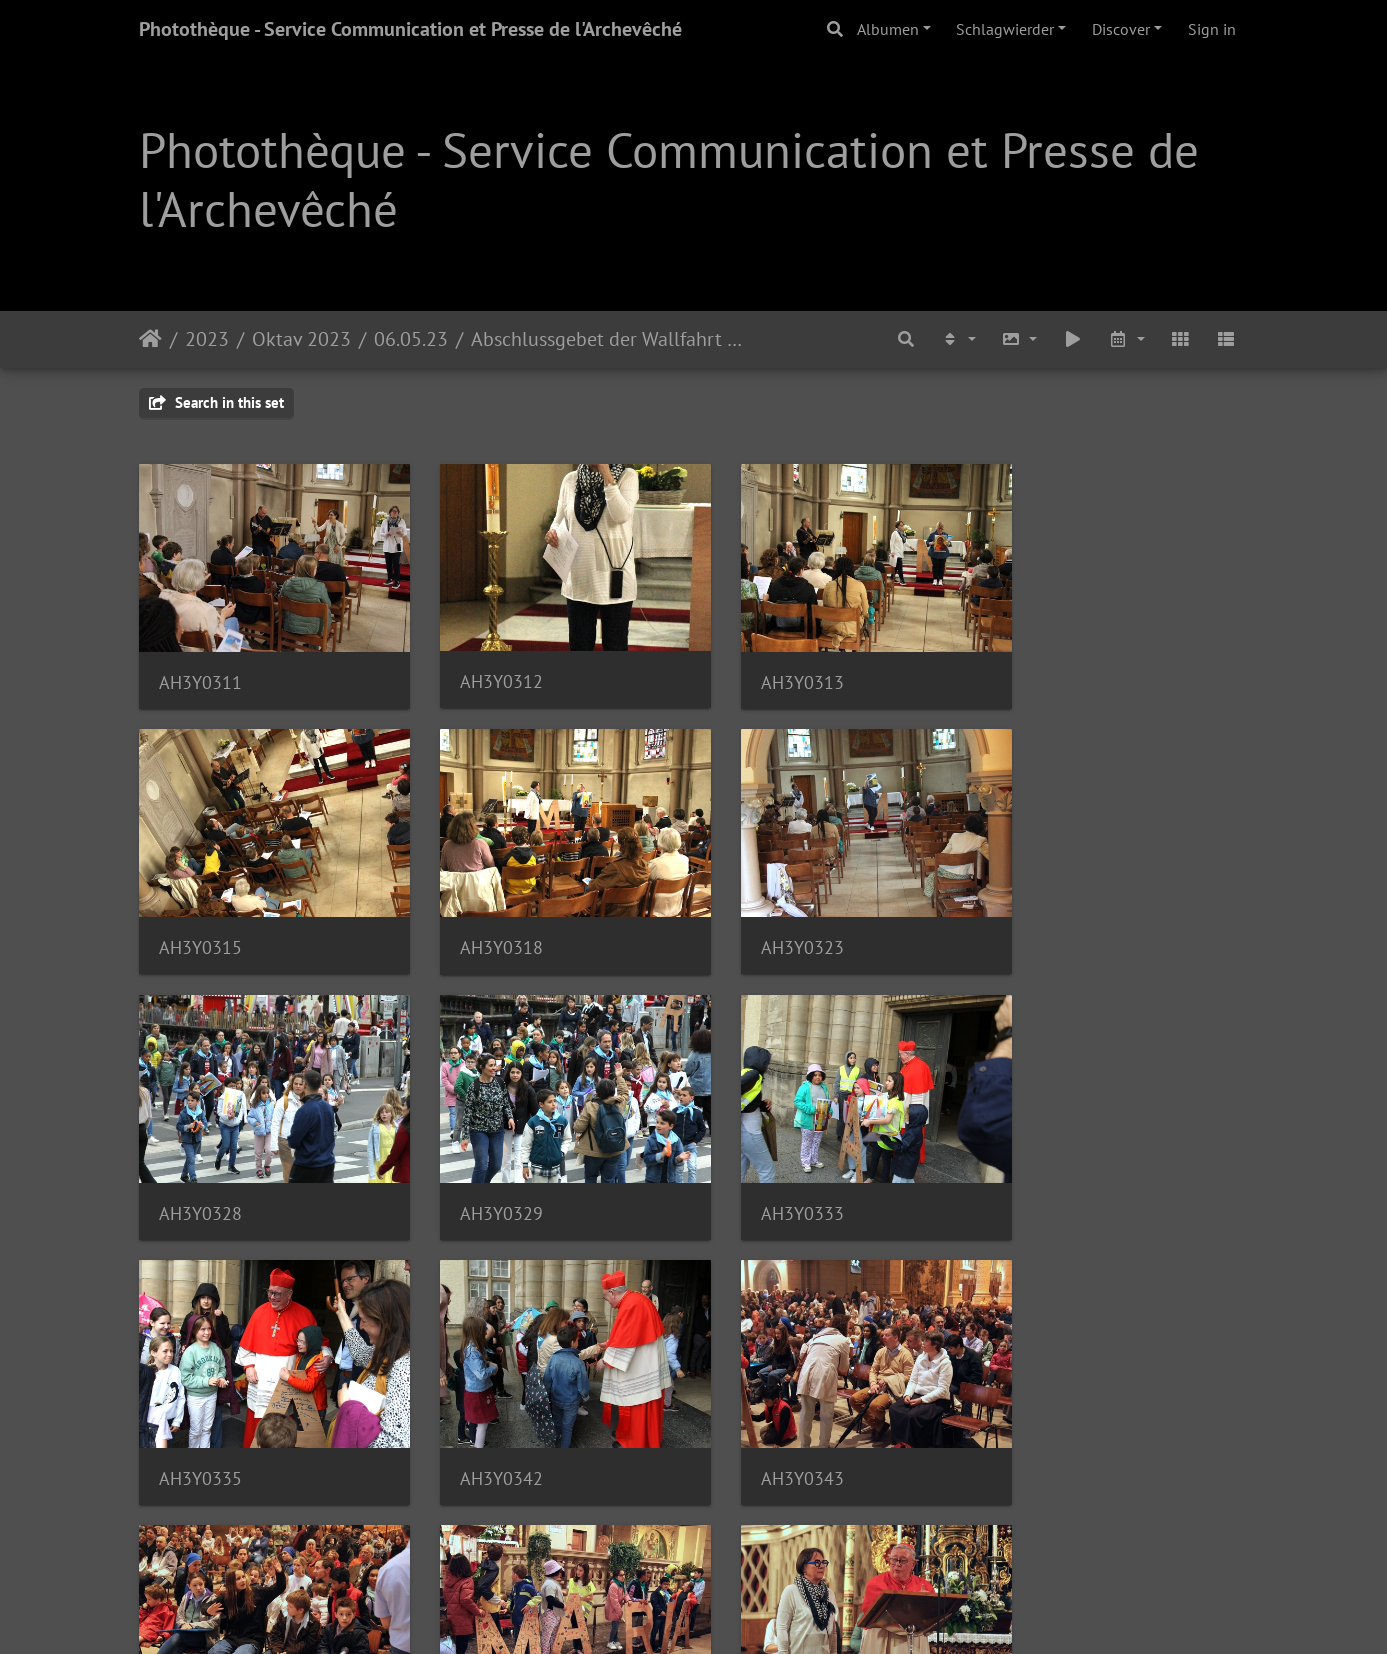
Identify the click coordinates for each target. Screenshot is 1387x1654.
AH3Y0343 (1055, 1179)
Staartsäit (150, 339)
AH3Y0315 (1055, 670)
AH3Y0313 (770, 671)
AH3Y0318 (200, 925)
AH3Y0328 (770, 925)
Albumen (888, 29)
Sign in (1212, 29)
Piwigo (749, 1612)
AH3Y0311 (200, 671)
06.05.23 (411, 339)
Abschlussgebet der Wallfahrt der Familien (609, 339)
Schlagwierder (1005, 29)
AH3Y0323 (485, 924)
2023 (207, 339)
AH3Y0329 (1055, 925)
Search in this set (216, 402)
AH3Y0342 (770, 1179)
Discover (1121, 29)
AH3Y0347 (770, 1433)
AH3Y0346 (485, 1433)
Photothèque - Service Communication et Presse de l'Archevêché (410, 29)
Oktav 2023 (301, 339)
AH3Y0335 (485, 1179)
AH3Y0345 (200, 1433)
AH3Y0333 (200, 1179)
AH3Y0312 (485, 670)
